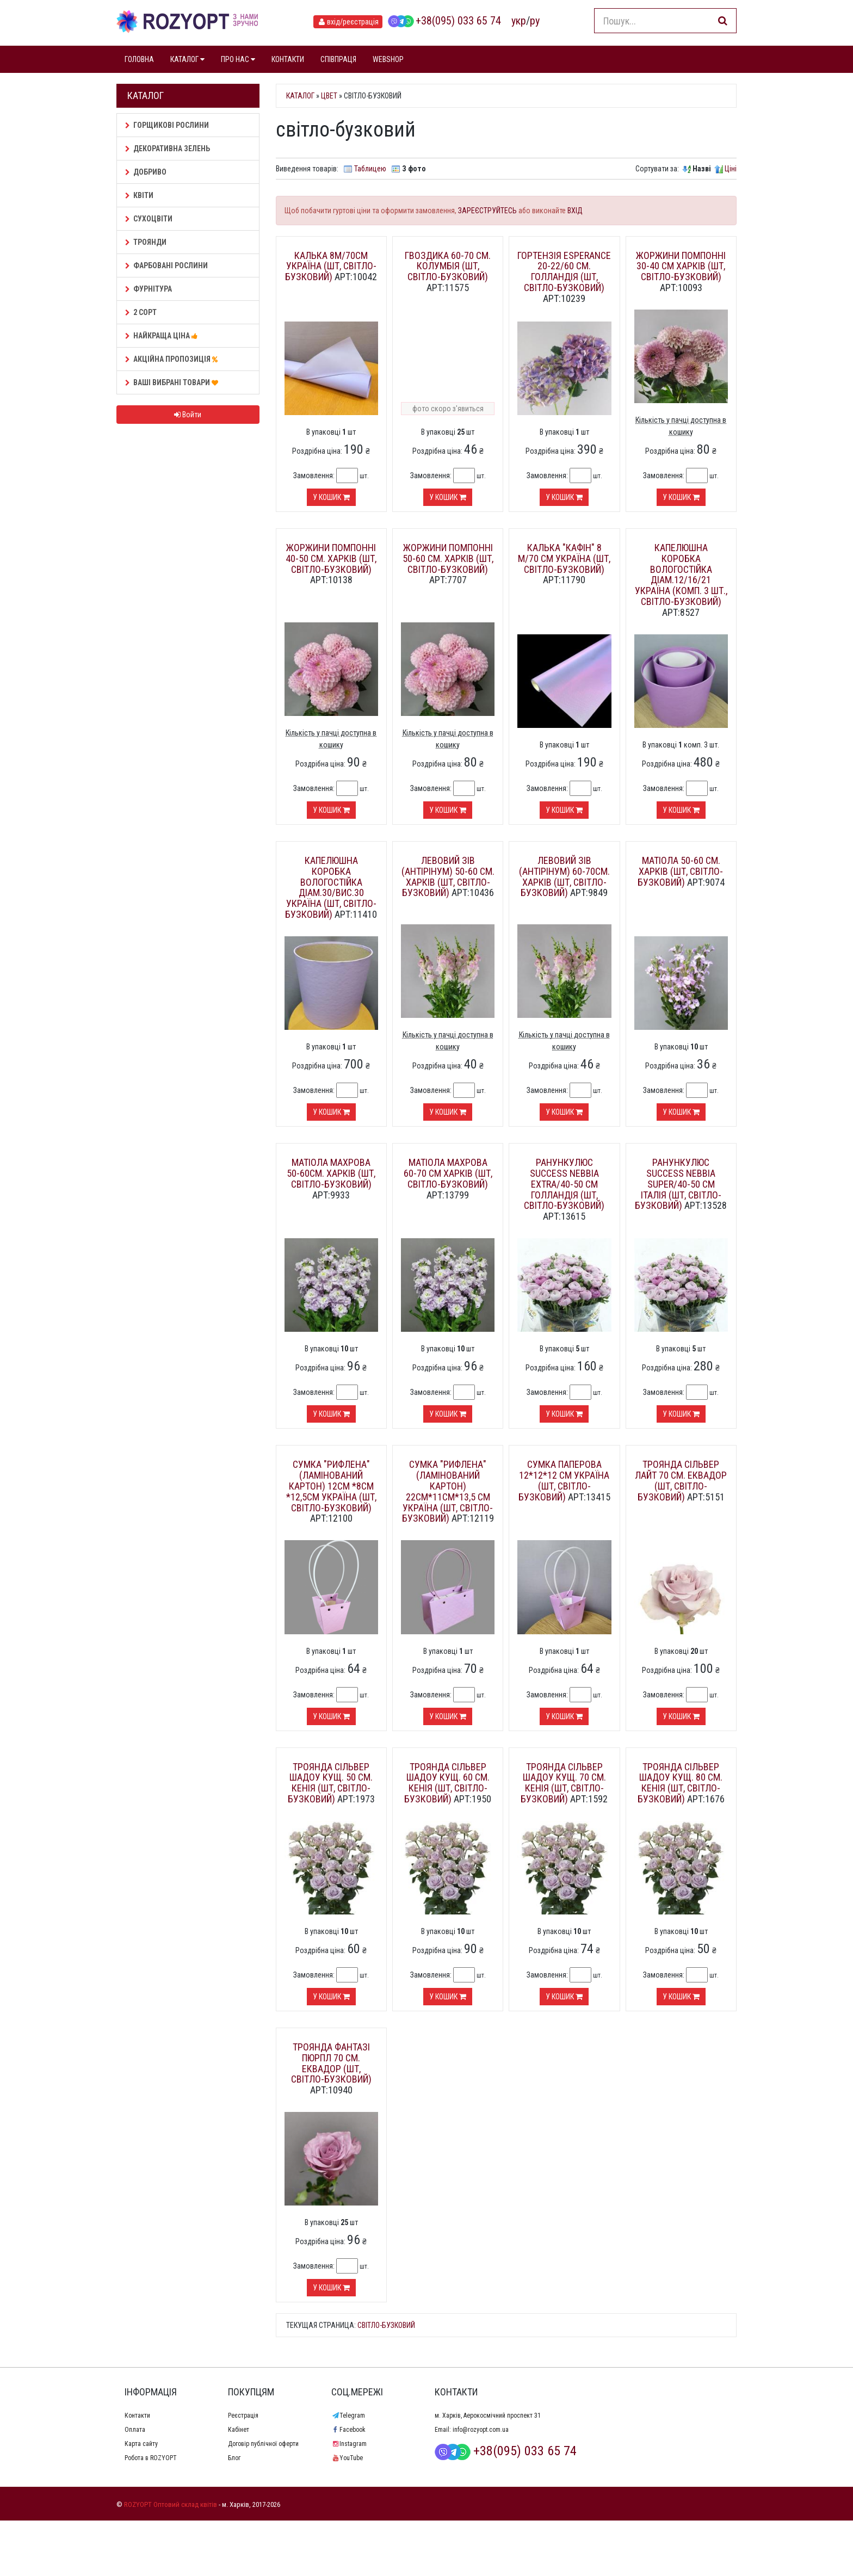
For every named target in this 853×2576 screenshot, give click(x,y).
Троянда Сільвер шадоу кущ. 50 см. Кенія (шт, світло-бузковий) (330, 1783)
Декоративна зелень (167, 148)
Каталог (300, 95)
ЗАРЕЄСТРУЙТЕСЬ (487, 210)
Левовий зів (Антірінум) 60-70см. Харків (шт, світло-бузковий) (564, 876)
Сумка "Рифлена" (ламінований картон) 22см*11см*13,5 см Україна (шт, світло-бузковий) (447, 1491)
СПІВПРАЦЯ (338, 59)
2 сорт (141, 312)
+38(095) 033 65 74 (444, 20)
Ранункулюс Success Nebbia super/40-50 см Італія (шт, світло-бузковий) (678, 1184)
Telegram (348, 2415)
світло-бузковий (386, 2325)
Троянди (145, 242)
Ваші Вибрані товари (173, 382)
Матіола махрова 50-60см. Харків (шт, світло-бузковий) (331, 1173)
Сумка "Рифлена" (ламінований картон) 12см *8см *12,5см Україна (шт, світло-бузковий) (331, 1486)
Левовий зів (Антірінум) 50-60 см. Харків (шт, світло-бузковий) (448, 876)
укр (518, 20)
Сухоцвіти (148, 218)
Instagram (349, 2444)
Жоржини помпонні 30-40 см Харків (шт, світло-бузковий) (681, 266)
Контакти (137, 2415)
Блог (234, 2458)
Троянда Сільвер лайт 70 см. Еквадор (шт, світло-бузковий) (681, 1480)
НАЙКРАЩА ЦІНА (163, 335)
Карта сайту (141, 2444)
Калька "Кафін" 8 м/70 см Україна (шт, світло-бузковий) (564, 558)
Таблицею (370, 168)
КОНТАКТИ (287, 59)
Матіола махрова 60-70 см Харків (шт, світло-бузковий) (448, 1173)
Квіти (139, 195)
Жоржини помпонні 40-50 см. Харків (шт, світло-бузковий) (331, 558)
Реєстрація (243, 2415)
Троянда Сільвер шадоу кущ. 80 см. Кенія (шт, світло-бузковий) (680, 1783)
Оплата (135, 2429)
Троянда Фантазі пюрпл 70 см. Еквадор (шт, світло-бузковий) (331, 2063)
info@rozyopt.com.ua (481, 2429)
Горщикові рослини (167, 125)
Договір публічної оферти (263, 2444)
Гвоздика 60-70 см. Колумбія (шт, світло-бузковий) (448, 266)
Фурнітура (148, 289)
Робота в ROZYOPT (151, 2458)
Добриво (145, 172)
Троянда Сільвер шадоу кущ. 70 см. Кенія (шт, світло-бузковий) (563, 1783)
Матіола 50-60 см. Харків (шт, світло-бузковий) (681, 871)
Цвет (329, 95)
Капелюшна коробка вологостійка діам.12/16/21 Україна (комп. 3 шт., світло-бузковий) (681, 574)
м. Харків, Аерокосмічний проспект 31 (488, 2415)
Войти (187, 414)
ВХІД (575, 210)
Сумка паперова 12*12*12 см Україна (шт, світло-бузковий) (564, 1480)
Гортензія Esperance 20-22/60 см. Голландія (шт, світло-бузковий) (564, 271)
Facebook (348, 2429)
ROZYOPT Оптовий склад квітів (170, 2504)
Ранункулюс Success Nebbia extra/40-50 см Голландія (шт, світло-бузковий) (564, 1184)
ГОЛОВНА (139, 59)
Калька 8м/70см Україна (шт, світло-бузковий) (330, 266)
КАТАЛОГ (187, 59)
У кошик (331, 497)
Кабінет (238, 2429)
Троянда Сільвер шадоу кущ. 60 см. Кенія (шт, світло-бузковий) (447, 1783)
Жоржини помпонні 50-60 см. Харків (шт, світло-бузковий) (448, 558)
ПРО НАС (238, 59)
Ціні (731, 168)
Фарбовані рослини (166, 265)
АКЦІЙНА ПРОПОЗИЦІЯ (173, 359)
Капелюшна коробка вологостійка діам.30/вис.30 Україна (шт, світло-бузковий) (330, 887)
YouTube (347, 2458)
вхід (348, 21)
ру (535, 20)
